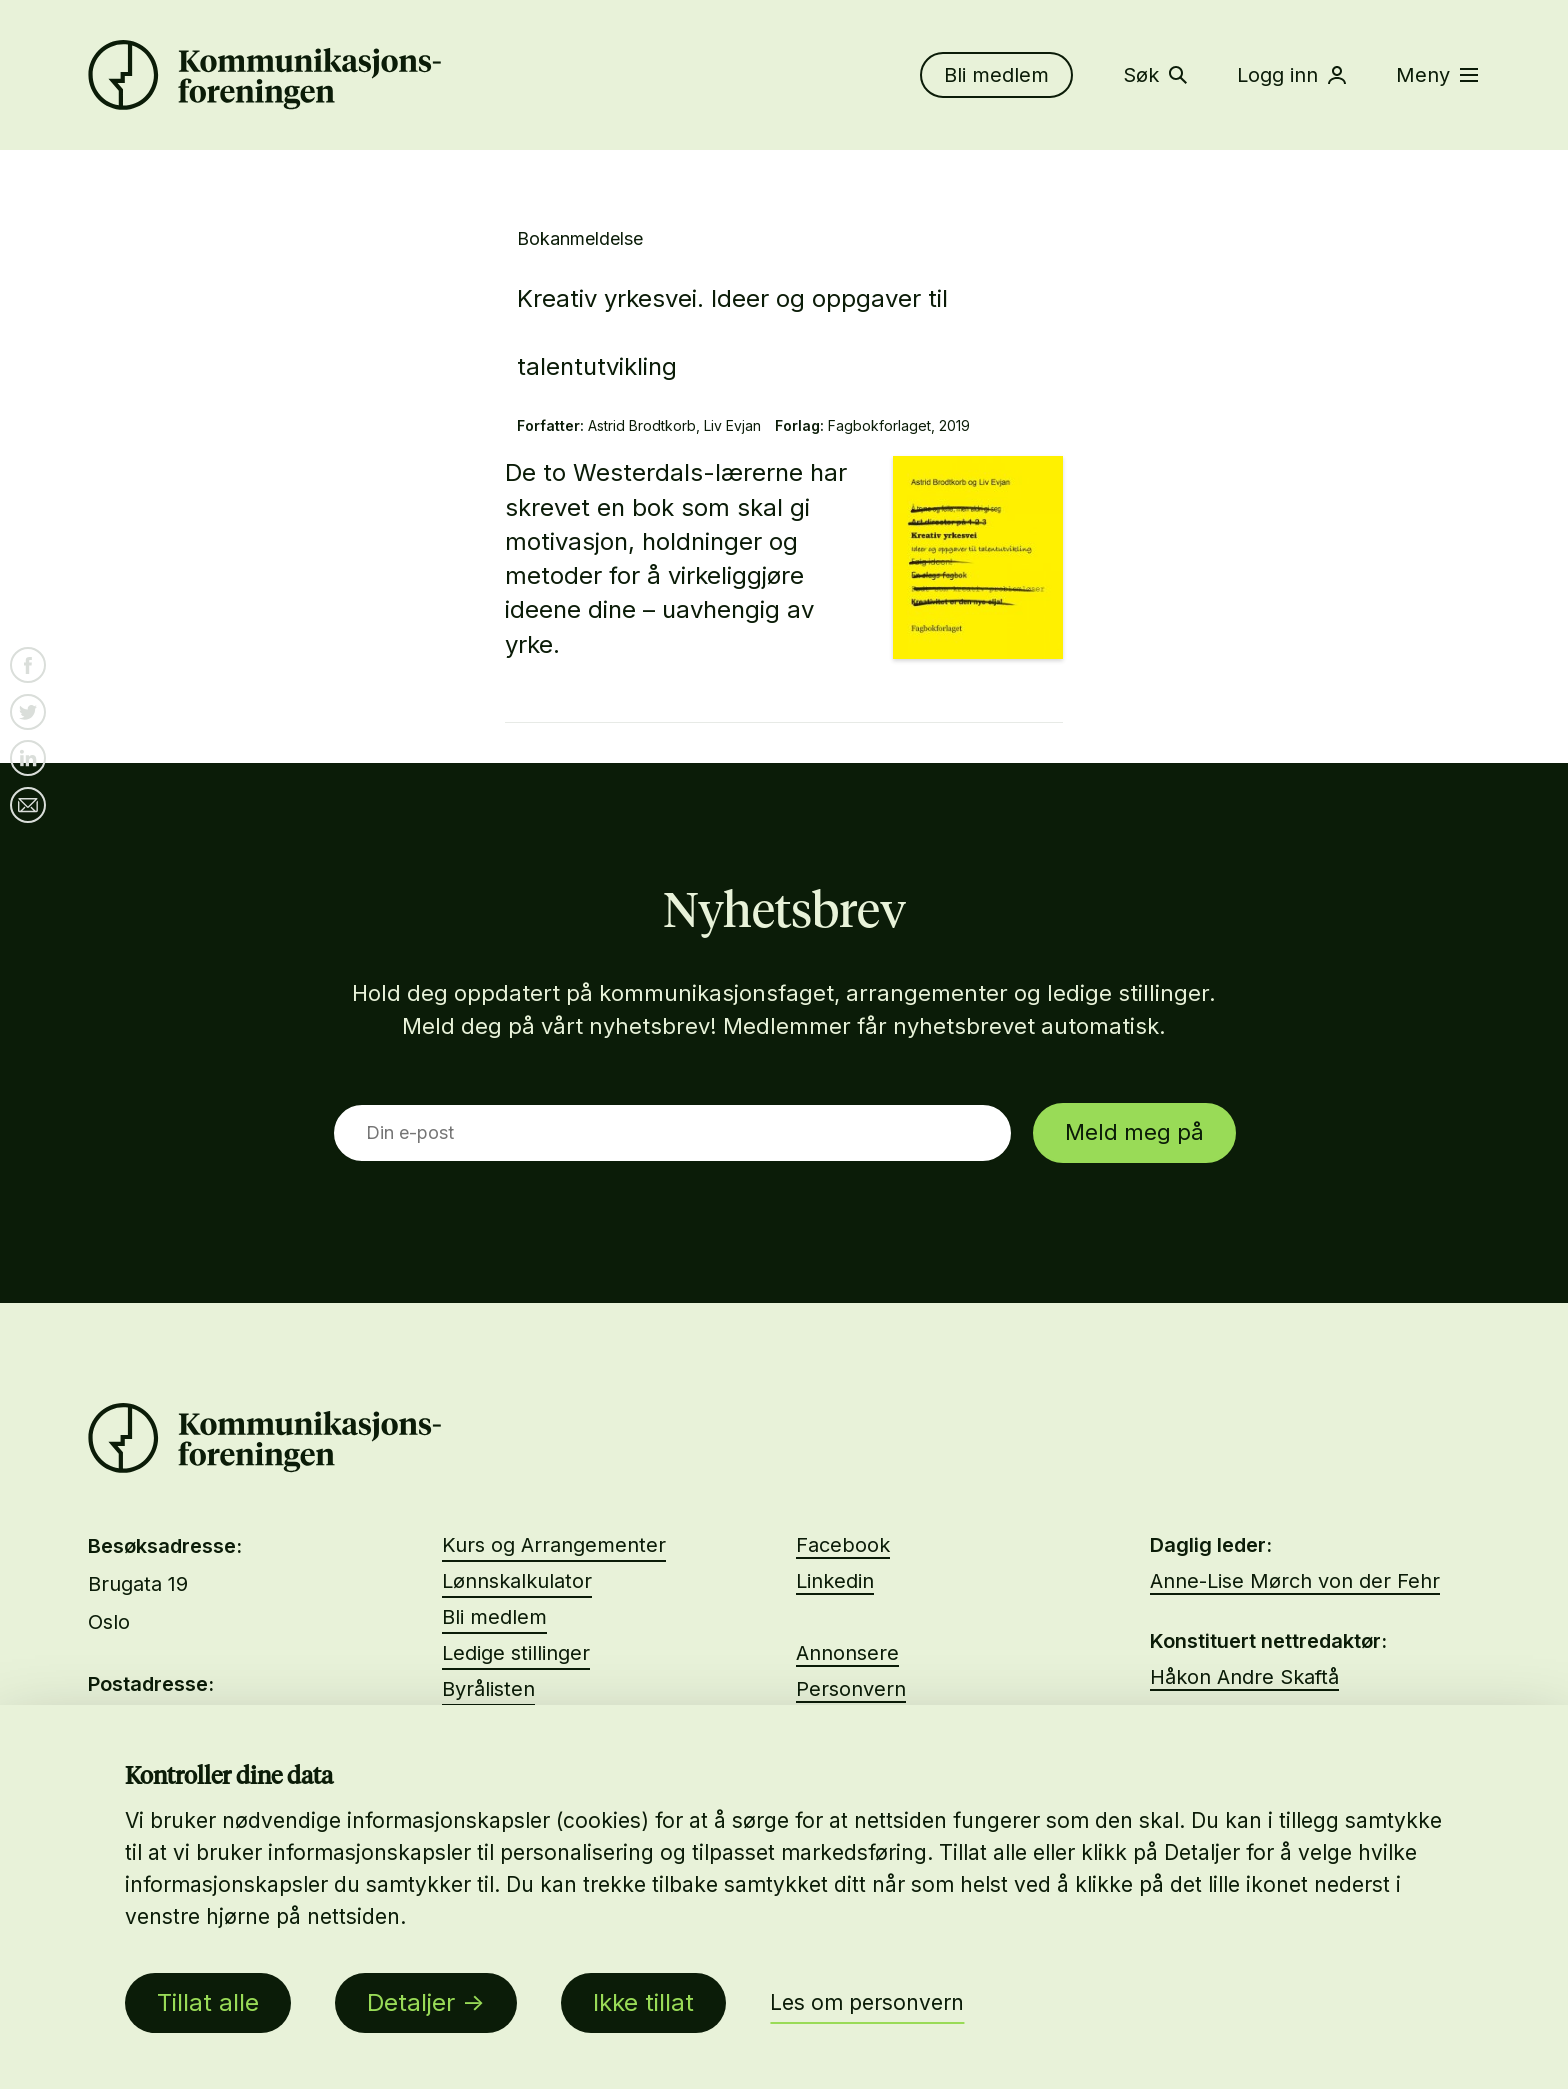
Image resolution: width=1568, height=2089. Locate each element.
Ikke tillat (643, 2002)
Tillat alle (208, 2002)
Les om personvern (867, 2002)
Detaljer (411, 2002)
